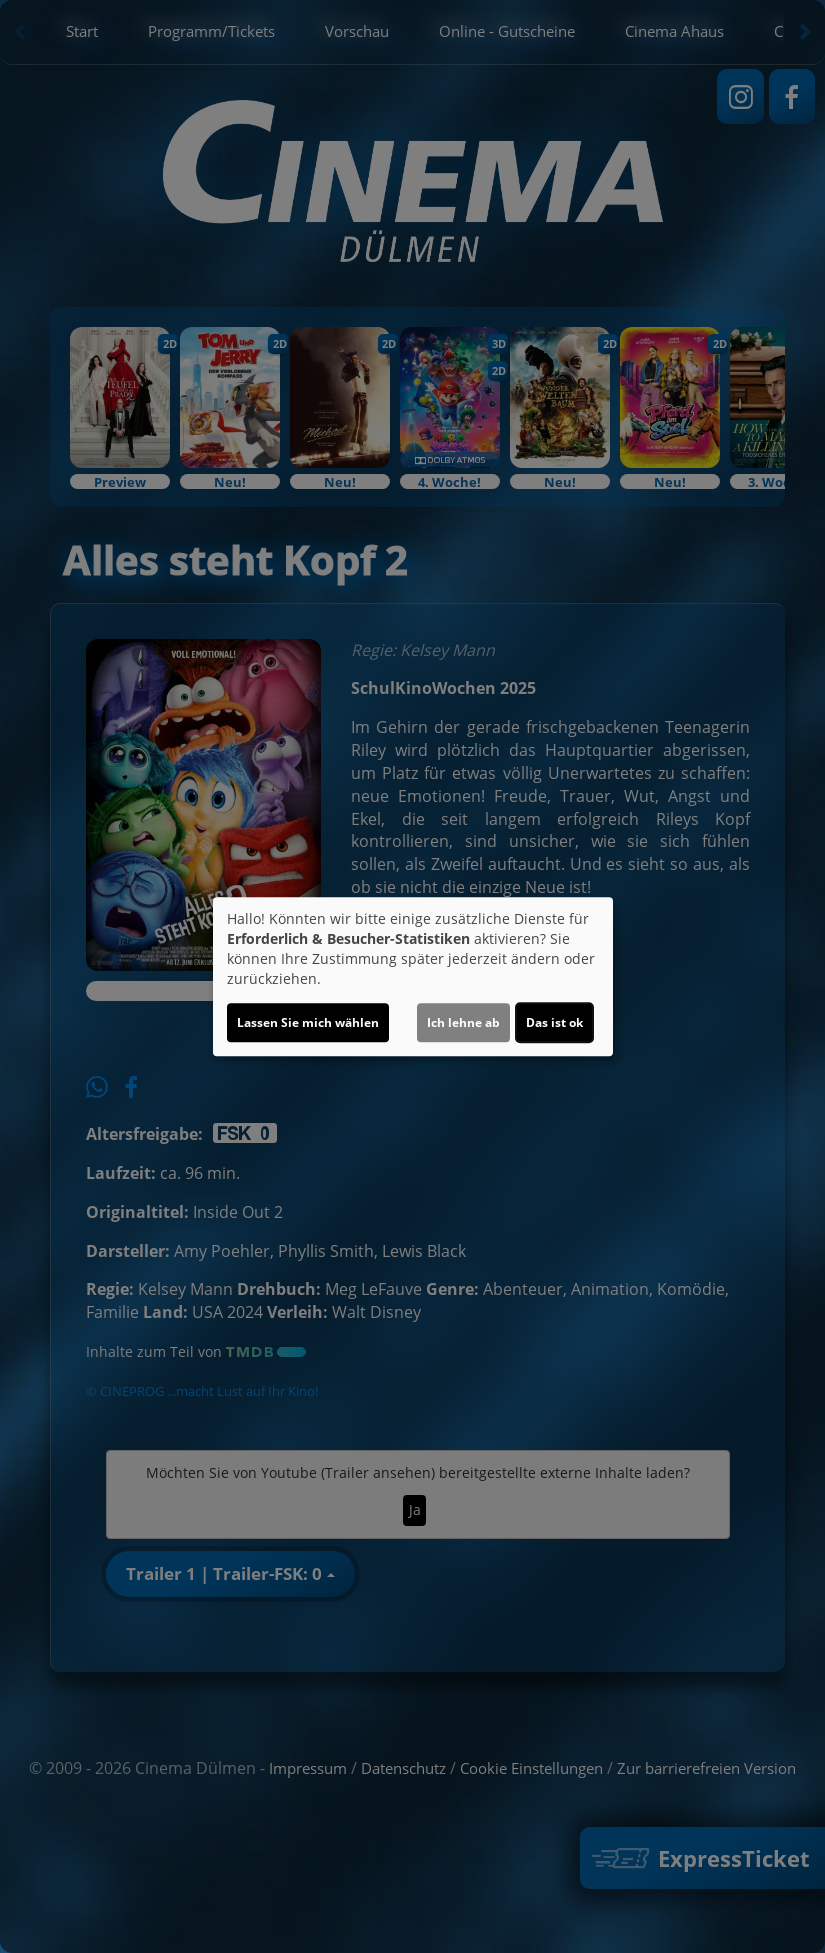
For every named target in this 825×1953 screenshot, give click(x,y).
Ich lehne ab (463, 1022)
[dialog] (413, 977)
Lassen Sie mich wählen (308, 1022)
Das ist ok (554, 1022)
